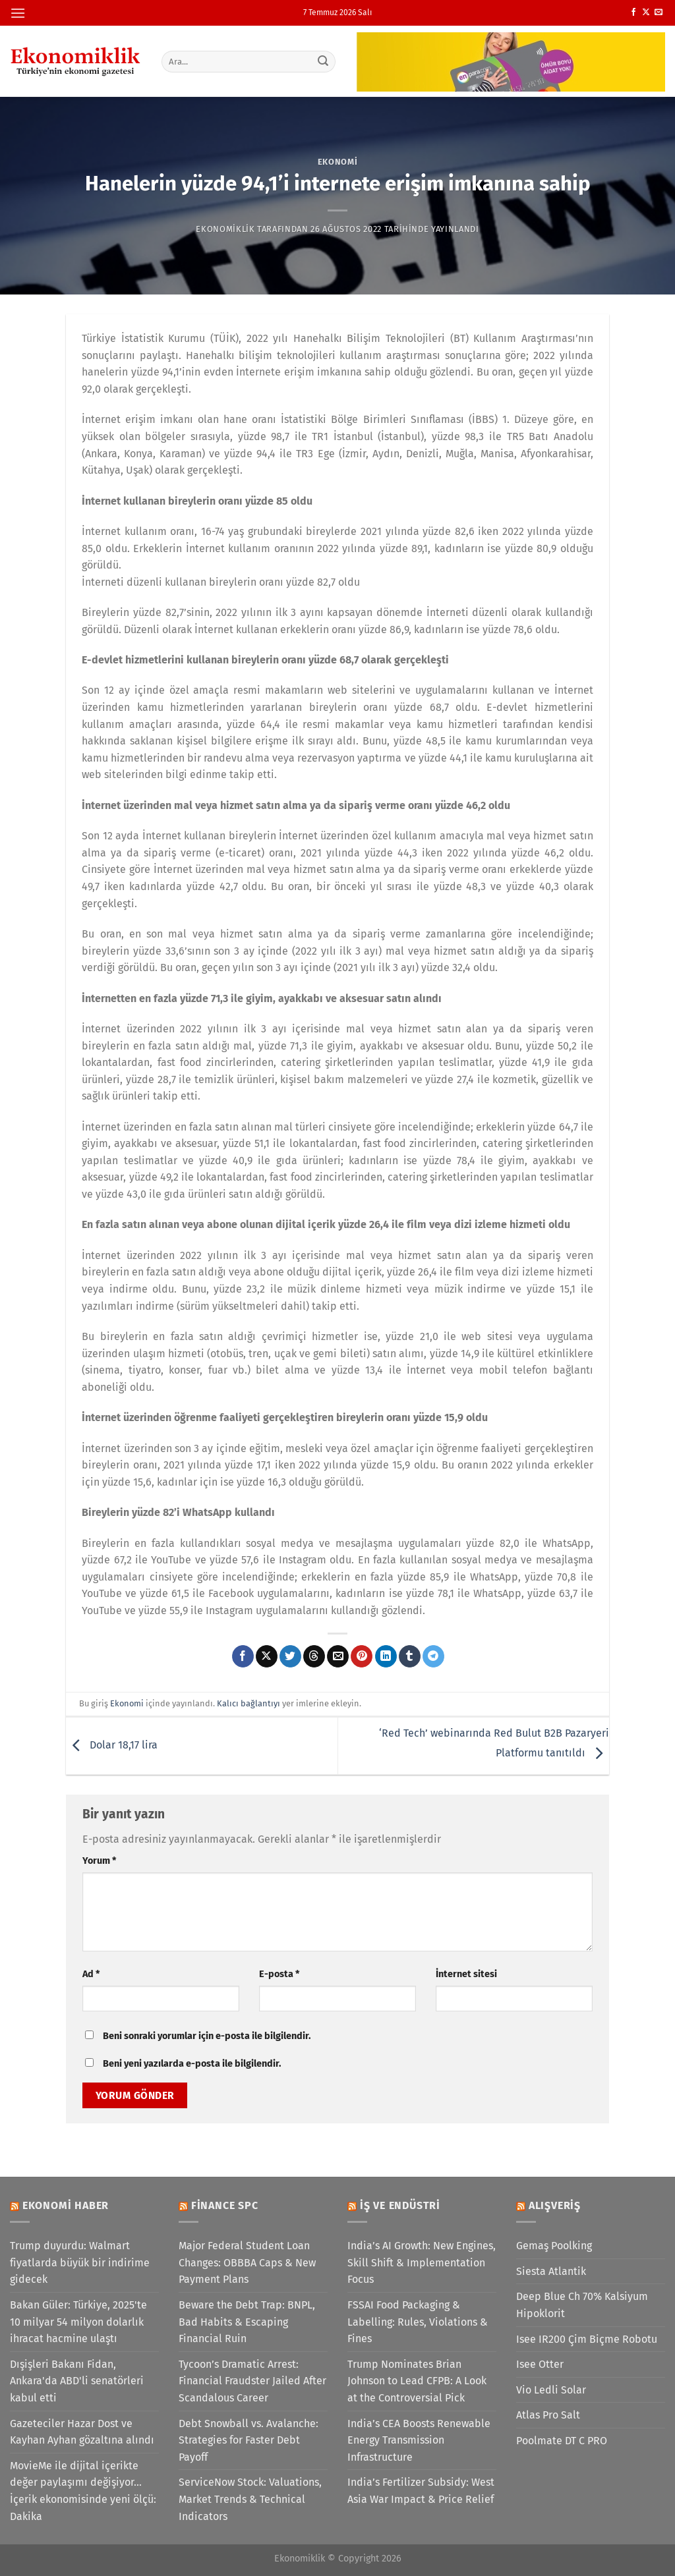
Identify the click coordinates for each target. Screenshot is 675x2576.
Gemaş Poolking (554, 2245)
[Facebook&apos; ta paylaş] (243, 1656)
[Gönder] (323, 61)
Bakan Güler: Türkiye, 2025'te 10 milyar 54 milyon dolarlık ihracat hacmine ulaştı (78, 2322)
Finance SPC (224, 2205)
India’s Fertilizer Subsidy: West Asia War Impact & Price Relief (420, 2491)
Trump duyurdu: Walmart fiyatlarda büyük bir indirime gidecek (80, 2262)
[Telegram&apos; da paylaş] (433, 1656)
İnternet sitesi (466, 1974)
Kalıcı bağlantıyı (248, 1703)
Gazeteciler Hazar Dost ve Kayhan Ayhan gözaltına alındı (82, 2432)
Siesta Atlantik (551, 2271)
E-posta (279, 1974)
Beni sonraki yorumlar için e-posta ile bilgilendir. (206, 2036)
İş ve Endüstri (400, 2205)
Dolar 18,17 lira (112, 1745)
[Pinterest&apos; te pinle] (361, 1656)
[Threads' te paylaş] (314, 1656)
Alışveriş (555, 2205)
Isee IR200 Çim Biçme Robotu (586, 2339)
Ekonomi (338, 162)
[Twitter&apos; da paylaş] (290, 1656)
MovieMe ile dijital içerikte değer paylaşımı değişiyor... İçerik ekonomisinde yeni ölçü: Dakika (83, 2491)
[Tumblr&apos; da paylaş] (410, 1656)
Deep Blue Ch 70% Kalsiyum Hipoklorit (582, 2305)
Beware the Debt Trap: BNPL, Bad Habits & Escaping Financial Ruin (247, 2322)
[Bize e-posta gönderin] (658, 12)
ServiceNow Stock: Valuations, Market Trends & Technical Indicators (250, 2499)
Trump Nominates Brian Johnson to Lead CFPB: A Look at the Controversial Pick (416, 2381)
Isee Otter (540, 2364)
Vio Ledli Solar (551, 2390)
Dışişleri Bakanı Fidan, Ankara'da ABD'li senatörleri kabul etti (77, 2381)
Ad (91, 1974)
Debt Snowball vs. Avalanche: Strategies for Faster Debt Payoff (248, 2440)
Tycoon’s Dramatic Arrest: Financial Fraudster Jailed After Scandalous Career (252, 2381)
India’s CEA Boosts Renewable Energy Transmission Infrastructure (418, 2440)
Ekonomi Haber (65, 2205)
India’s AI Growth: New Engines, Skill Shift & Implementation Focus (421, 2262)
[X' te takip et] (646, 12)
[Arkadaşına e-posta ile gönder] (338, 1656)
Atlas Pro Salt (548, 2415)
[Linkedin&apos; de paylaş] (386, 1656)
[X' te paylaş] (267, 1656)
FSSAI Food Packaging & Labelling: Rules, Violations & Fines (417, 2322)
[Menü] (18, 13)
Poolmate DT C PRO (561, 2440)
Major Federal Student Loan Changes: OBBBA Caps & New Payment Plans (247, 2262)
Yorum (99, 1860)
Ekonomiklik (225, 229)
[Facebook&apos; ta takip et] (633, 12)
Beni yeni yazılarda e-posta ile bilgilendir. (192, 2063)
